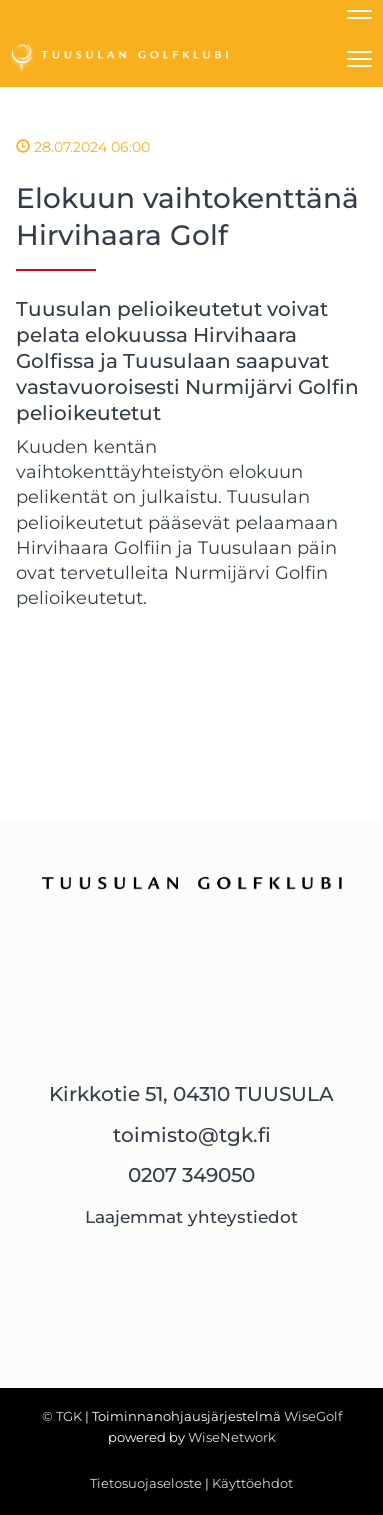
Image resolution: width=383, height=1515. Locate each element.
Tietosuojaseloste (146, 1483)
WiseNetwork (232, 1437)
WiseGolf (313, 1416)
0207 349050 (191, 1175)
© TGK (62, 1416)
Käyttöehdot (252, 1483)
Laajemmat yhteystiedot (191, 1217)
